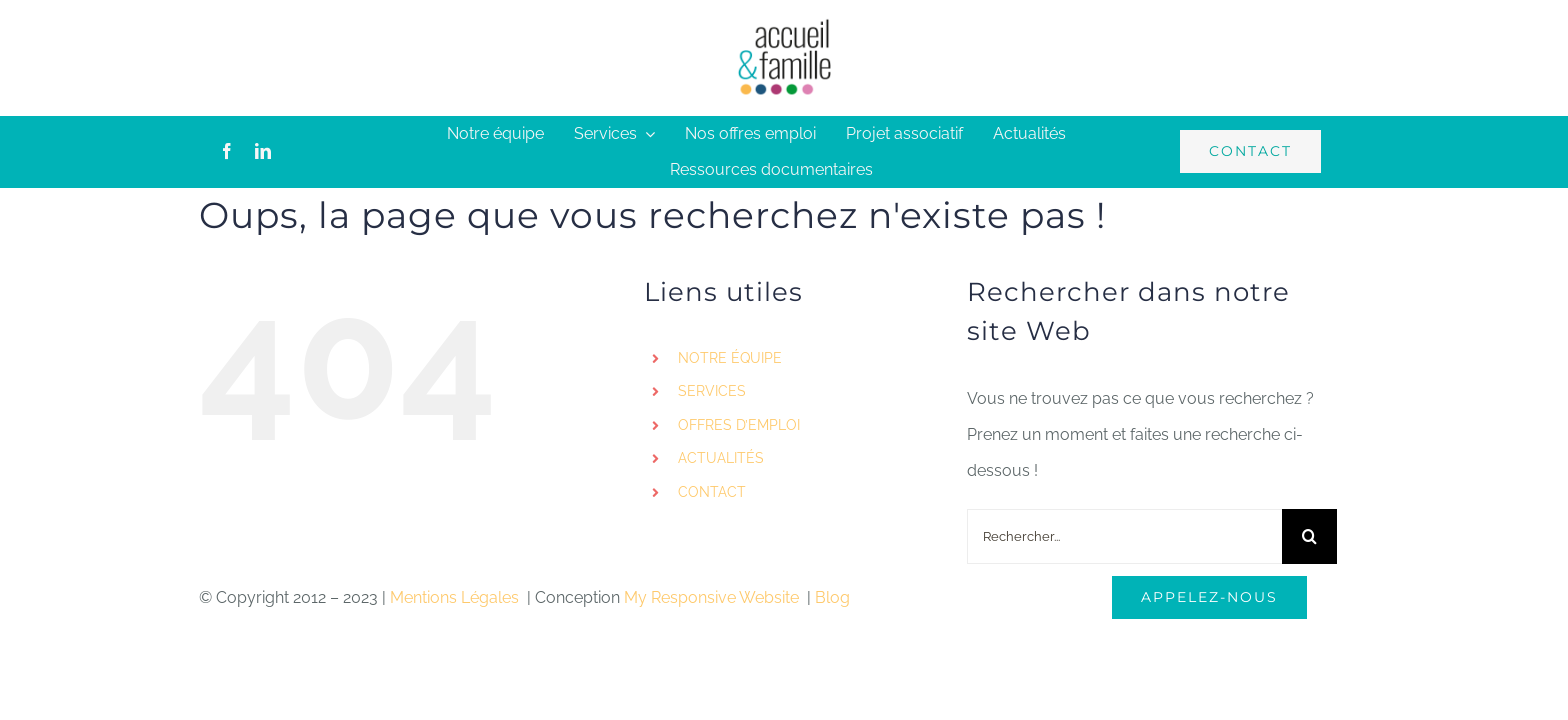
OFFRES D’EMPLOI (739, 425)
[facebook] (227, 151)
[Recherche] (1309, 536)
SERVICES (712, 391)
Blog (832, 597)
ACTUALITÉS (721, 458)
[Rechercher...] (1124, 536)
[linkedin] (263, 151)
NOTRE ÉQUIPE (730, 358)
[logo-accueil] (784, 24)
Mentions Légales (456, 597)
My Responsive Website (713, 597)
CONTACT (712, 492)
